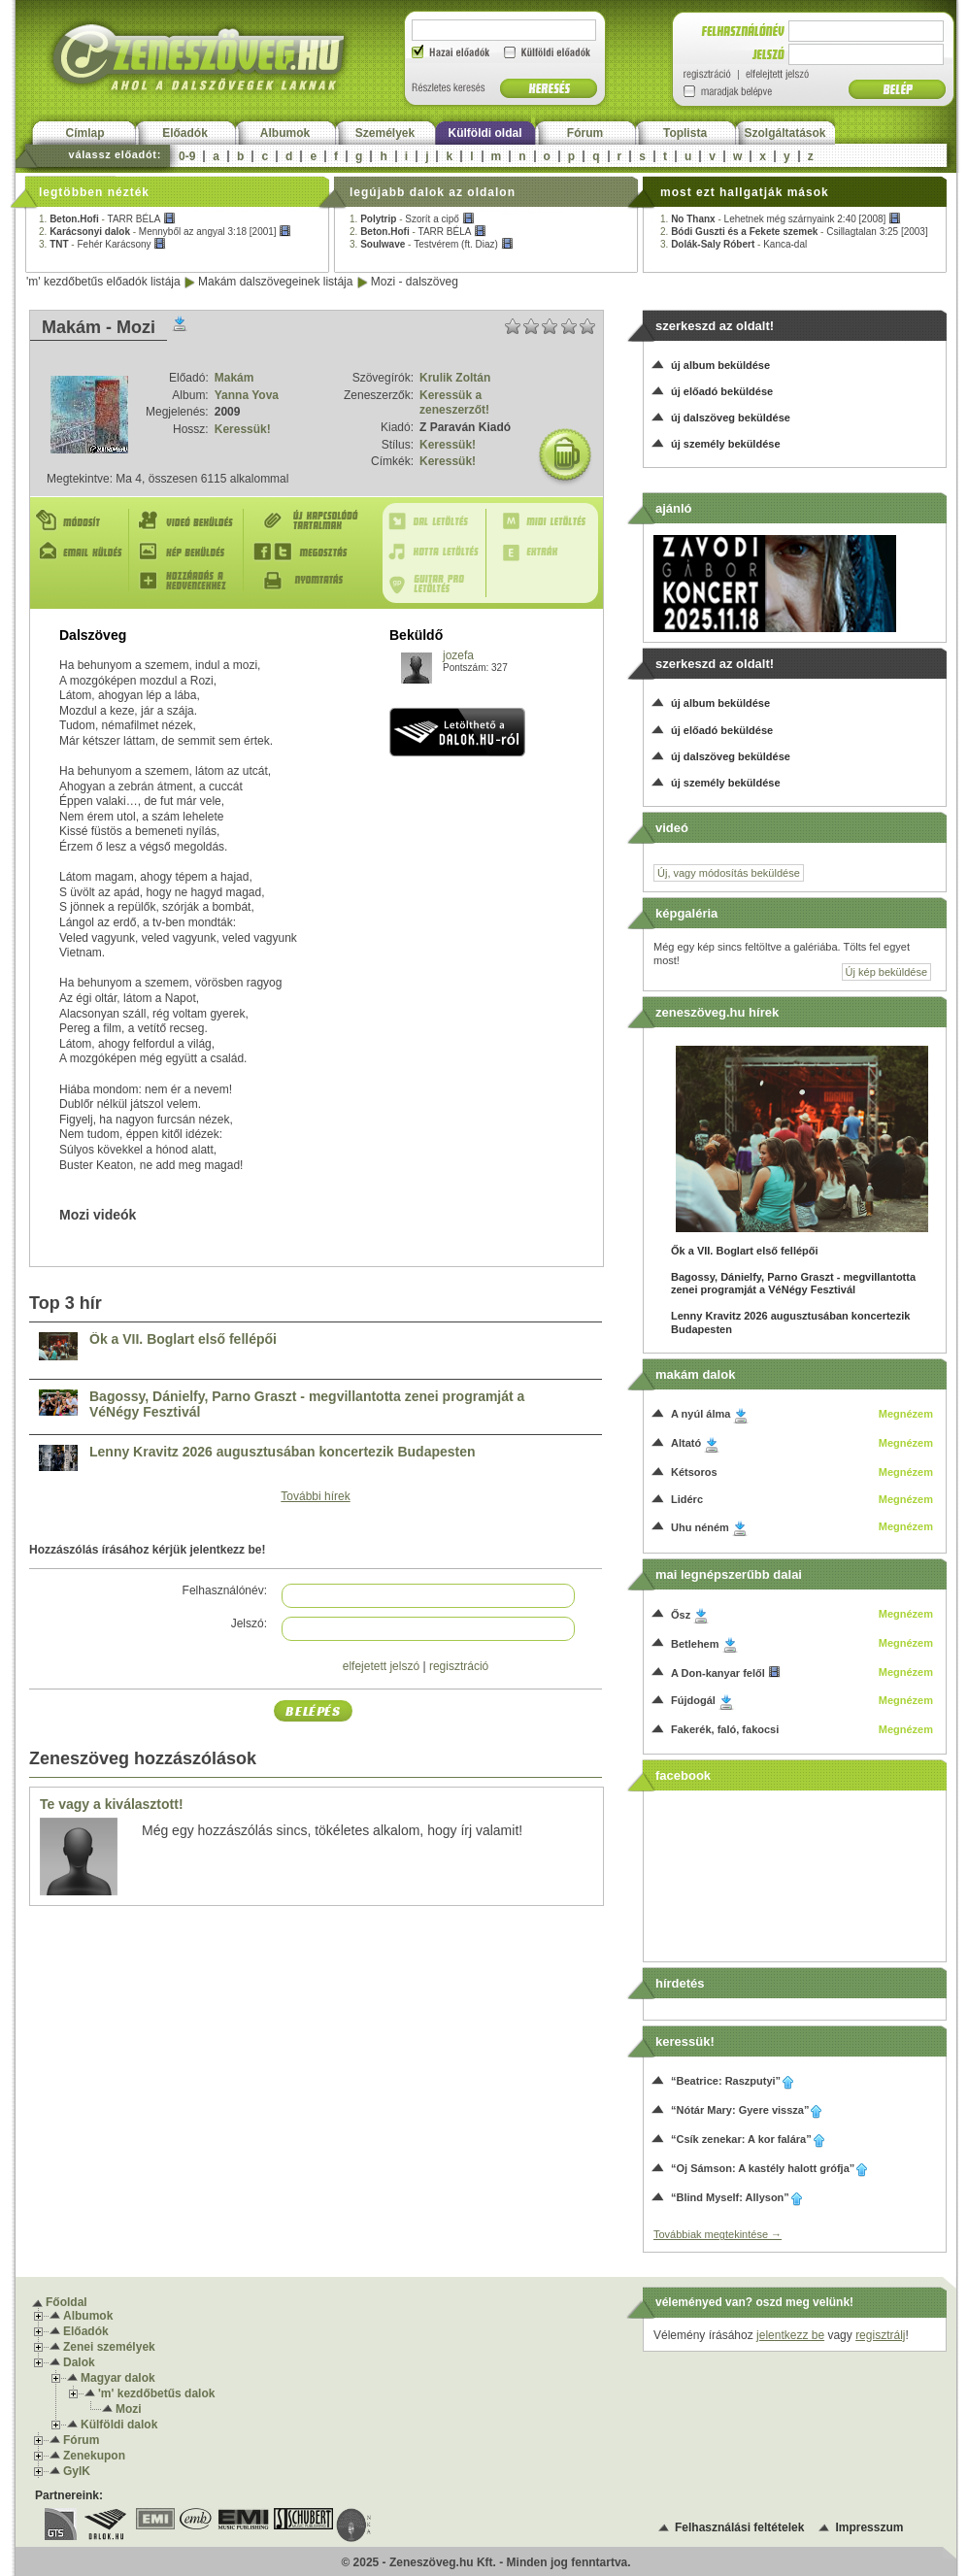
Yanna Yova (247, 395)
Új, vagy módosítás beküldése (728, 873)
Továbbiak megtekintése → (717, 2234)
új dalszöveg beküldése (730, 417)
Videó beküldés (190, 521)
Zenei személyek (109, 2347)
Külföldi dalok (119, 2424)
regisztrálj (880, 2335)
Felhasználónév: (225, 1590)
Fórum (585, 133)
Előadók (185, 133)
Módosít (81, 521)
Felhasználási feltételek (739, 2527)
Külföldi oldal (485, 133)
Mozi (129, 2409)
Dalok (79, 2362)
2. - (165, 231)
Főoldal (66, 2302)
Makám (234, 378)
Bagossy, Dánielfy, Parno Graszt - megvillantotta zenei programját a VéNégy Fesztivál (306, 1404)
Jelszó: (249, 1623)
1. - (107, 219)
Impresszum (869, 2527)
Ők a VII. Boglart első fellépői (183, 1339)
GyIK (76, 2471)
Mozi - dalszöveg (414, 281)
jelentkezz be (790, 2335)
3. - (102, 244)
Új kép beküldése (886, 972)
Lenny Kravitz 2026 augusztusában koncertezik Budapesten (282, 1452)
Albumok (285, 133)
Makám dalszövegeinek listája (275, 281)
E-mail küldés (81, 551)
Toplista (685, 133)
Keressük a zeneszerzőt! (454, 403)
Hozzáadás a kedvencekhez (190, 580)
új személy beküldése (726, 444)
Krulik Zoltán (454, 378)
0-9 (187, 156)
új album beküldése (720, 365)
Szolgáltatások (784, 133)
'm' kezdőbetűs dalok (156, 2393)
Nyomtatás (310, 580)
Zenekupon (94, 2455)
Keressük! (243, 429)
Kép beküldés (190, 551)
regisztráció (458, 1666)
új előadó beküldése (722, 391)
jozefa (458, 655)
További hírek (315, 1496)
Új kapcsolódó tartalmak (310, 521)
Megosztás (310, 551)
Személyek (385, 133)
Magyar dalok (118, 2378)
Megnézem (906, 1414)
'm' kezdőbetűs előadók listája (103, 281)
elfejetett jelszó (381, 1666)
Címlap (84, 133)
